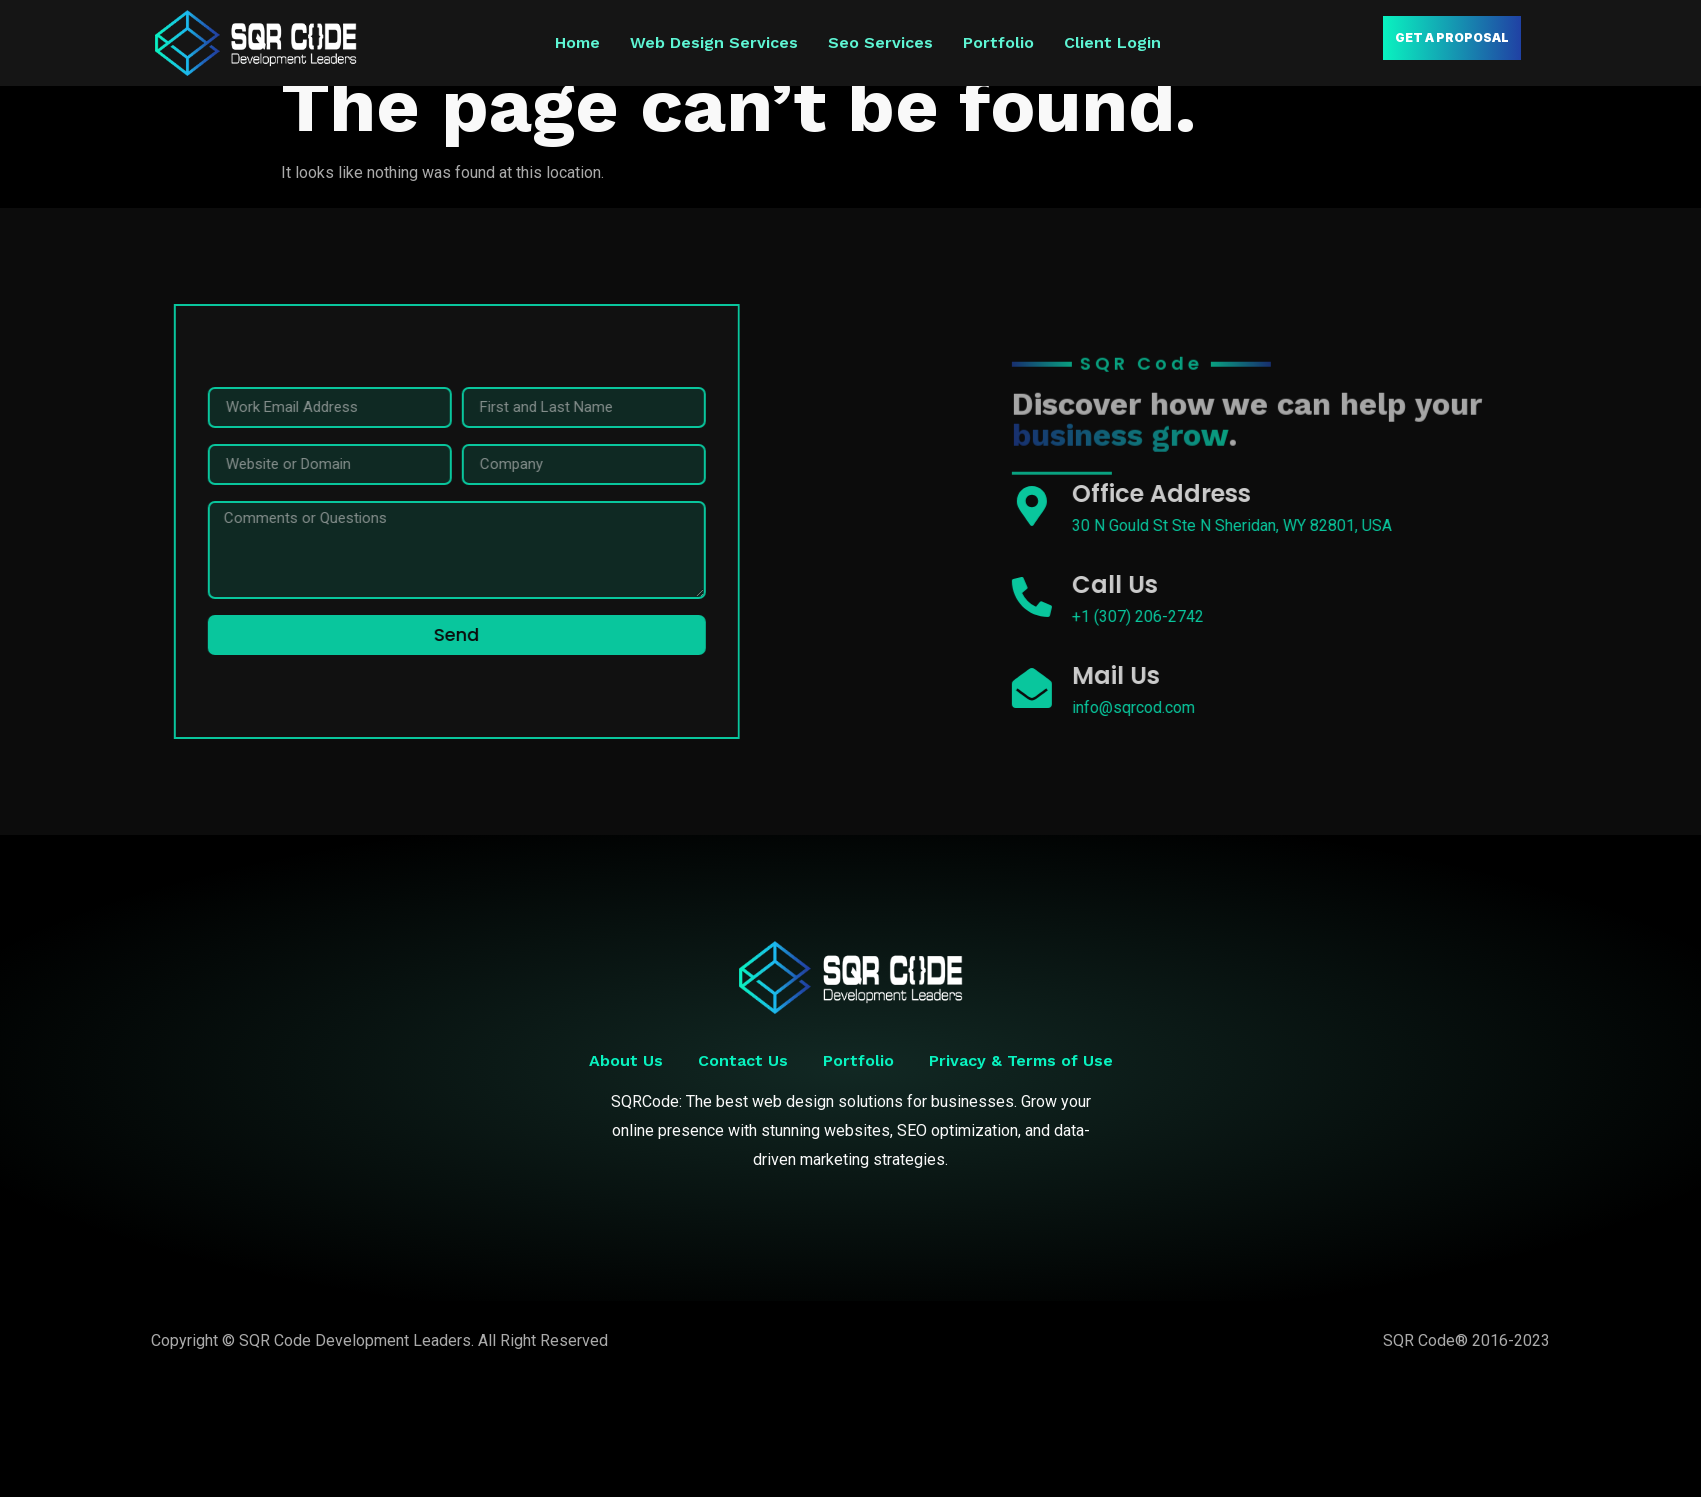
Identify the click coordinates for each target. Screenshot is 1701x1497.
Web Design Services (714, 42)
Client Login (1112, 42)
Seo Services (880, 42)
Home (577, 42)
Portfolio (998, 42)
